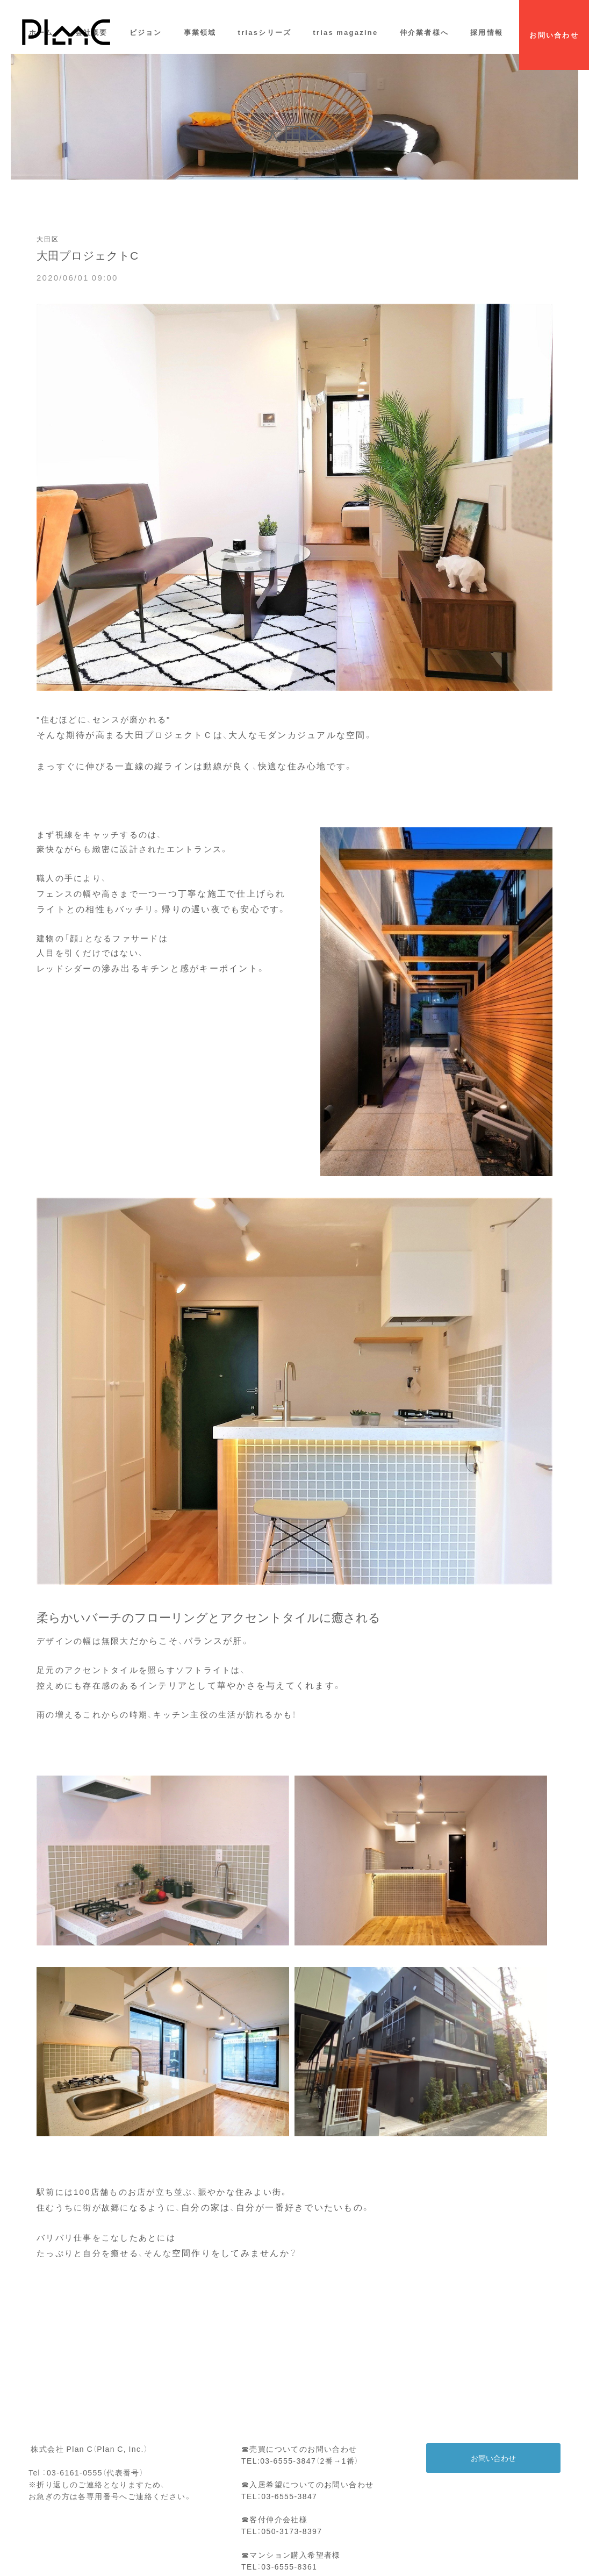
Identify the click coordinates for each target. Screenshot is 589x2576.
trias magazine (345, 32)
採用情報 (486, 32)
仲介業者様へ (424, 32)
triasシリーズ (265, 32)
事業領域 (200, 32)
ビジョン (146, 32)
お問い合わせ (493, 2457)
